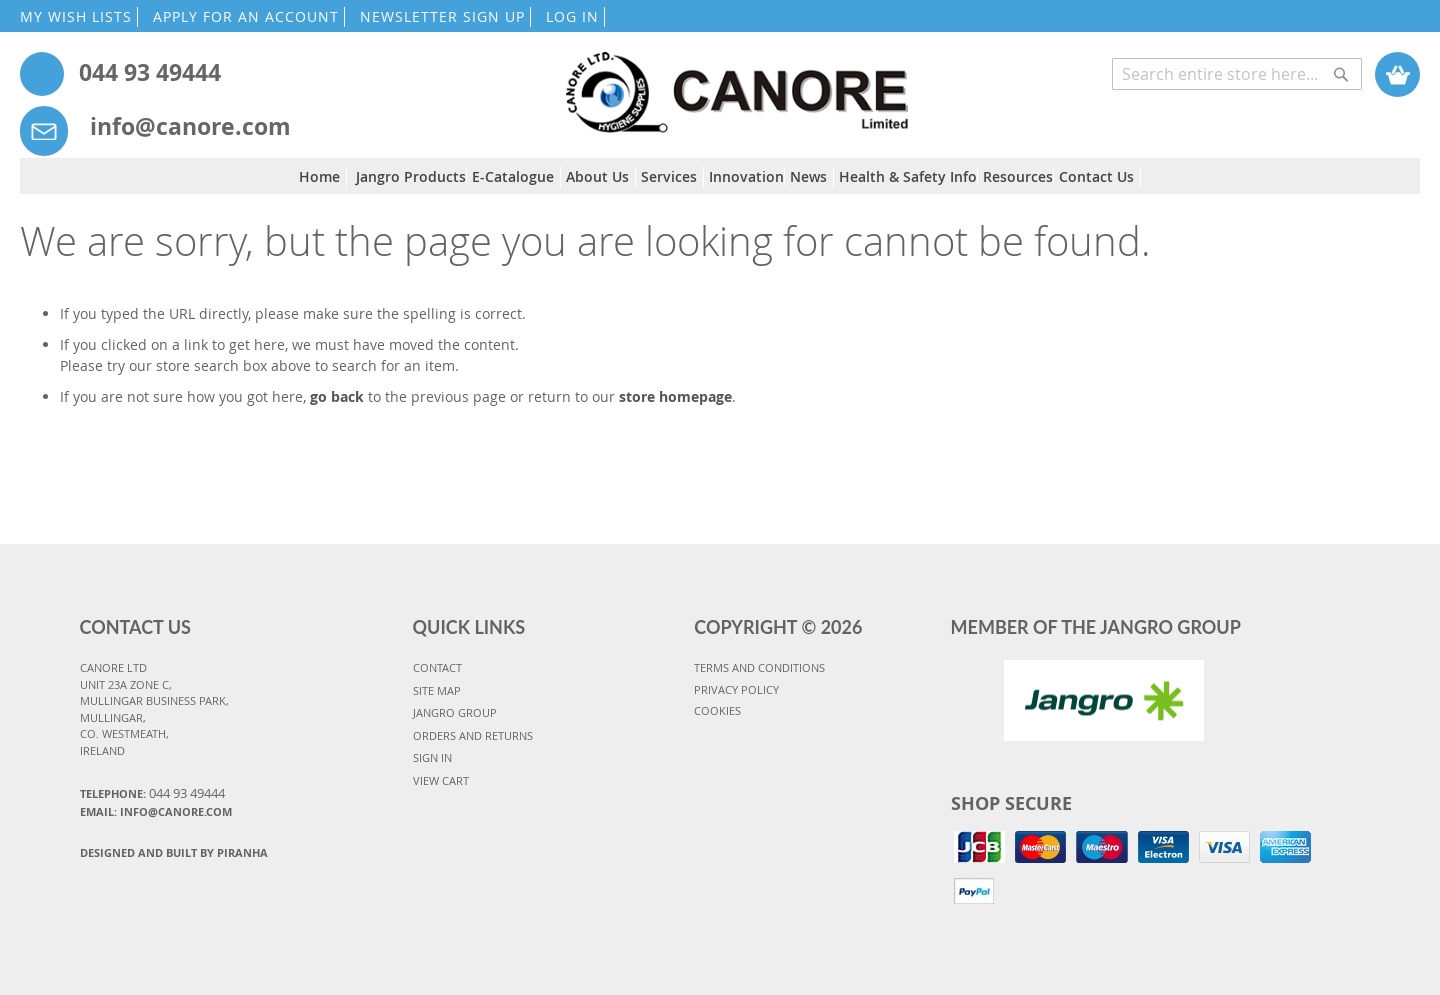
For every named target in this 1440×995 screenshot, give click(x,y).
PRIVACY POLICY (736, 689)
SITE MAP (437, 690)
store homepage (675, 396)
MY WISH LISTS (76, 16)
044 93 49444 (150, 72)
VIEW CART (441, 780)
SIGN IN (432, 757)
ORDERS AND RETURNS (473, 735)
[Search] (1341, 64)
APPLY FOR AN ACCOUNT (246, 16)
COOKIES (717, 710)
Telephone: (152, 793)
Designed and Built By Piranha (174, 852)
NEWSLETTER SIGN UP (442, 16)
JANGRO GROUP (455, 712)
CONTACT (437, 667)
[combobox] (1237, 74)
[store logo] (736, 82)
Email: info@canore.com (156, 811)
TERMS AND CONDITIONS (759, 667)
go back (337, 396)
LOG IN (572, 16)
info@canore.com (190, 126)
